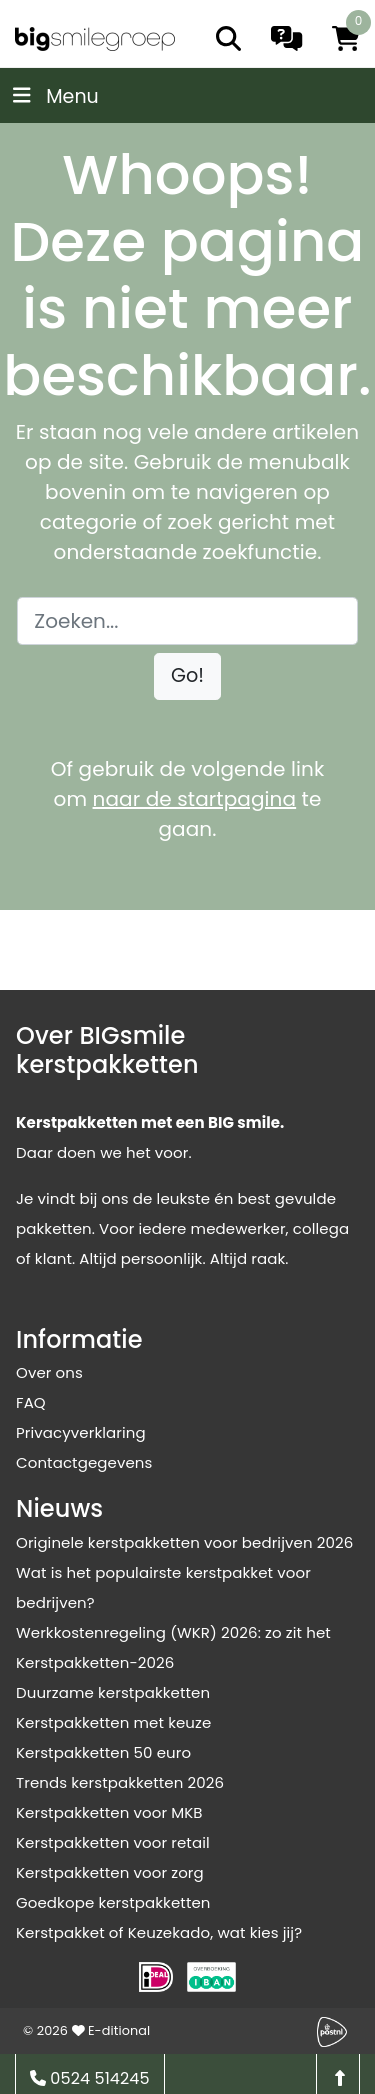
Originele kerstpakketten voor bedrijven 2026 (184, 1542)
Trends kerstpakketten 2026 (120, 1782)
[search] (228, 38)
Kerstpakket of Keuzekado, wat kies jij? (159, 1932)
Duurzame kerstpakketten (113, 1692)
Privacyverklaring (81, 1432)
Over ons (49, 1372)
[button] (187, 676)
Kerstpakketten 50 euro (103, 1752)
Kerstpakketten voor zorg (110, 1872)
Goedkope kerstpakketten (113, 1902)
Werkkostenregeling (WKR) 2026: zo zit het (173, 1632)
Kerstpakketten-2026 (95, 1662)
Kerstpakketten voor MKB (109, 1812)
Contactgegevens (84, 1462)
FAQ (31, 1402)
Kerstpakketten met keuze (113, 1722)
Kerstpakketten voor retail (113, 1842)
